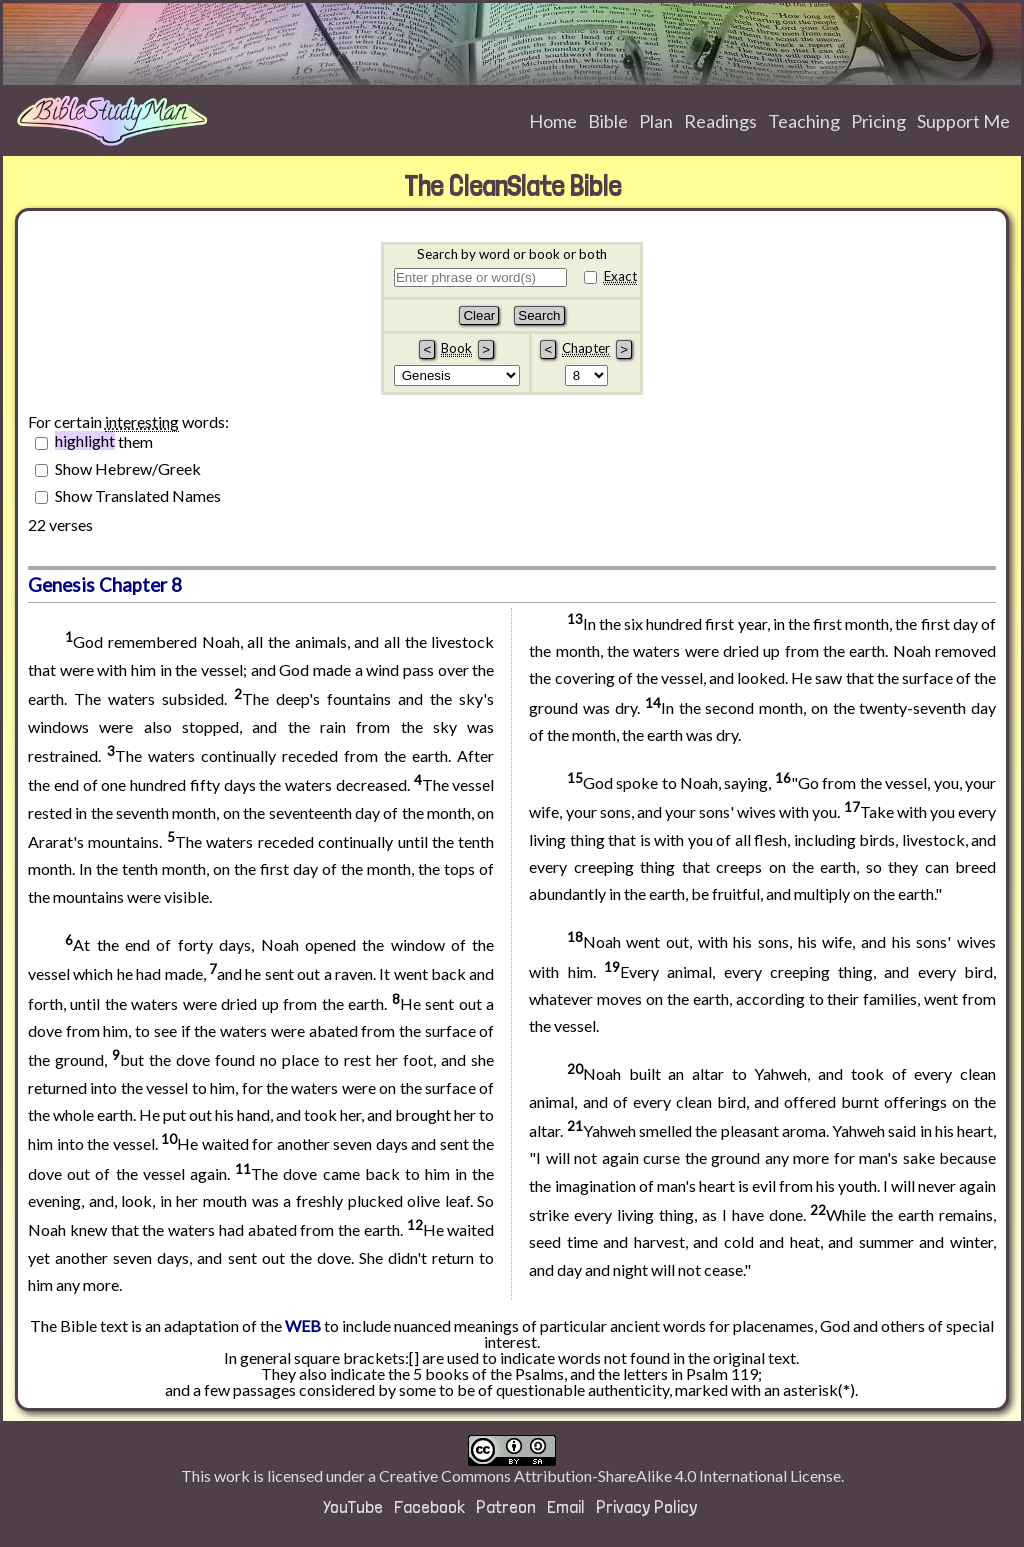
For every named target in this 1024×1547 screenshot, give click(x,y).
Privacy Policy (646, 1506)
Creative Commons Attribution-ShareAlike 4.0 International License (610, 1475)
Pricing (878, 121)
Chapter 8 (140, 585)
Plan (656, 121)
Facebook (429, 1506)
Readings (720, 121)
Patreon (506, 1506)
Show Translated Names (138, 494)
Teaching (804, 121)
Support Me (963, 121)
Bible (608, 121)
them (104, 440)
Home (553, 121)
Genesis (61, 585)
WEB (303, 1325)
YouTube (353, 1506)
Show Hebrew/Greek (128, 467)
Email (566, 1506)
